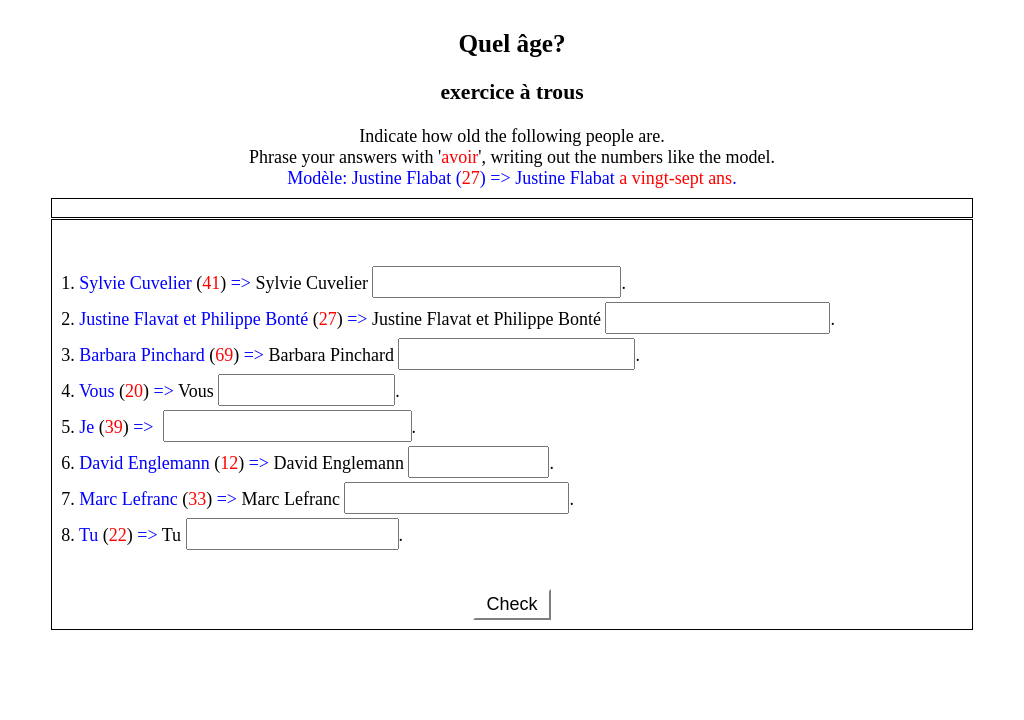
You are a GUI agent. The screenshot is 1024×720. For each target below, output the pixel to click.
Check (511, 604)
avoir (459, 157)
